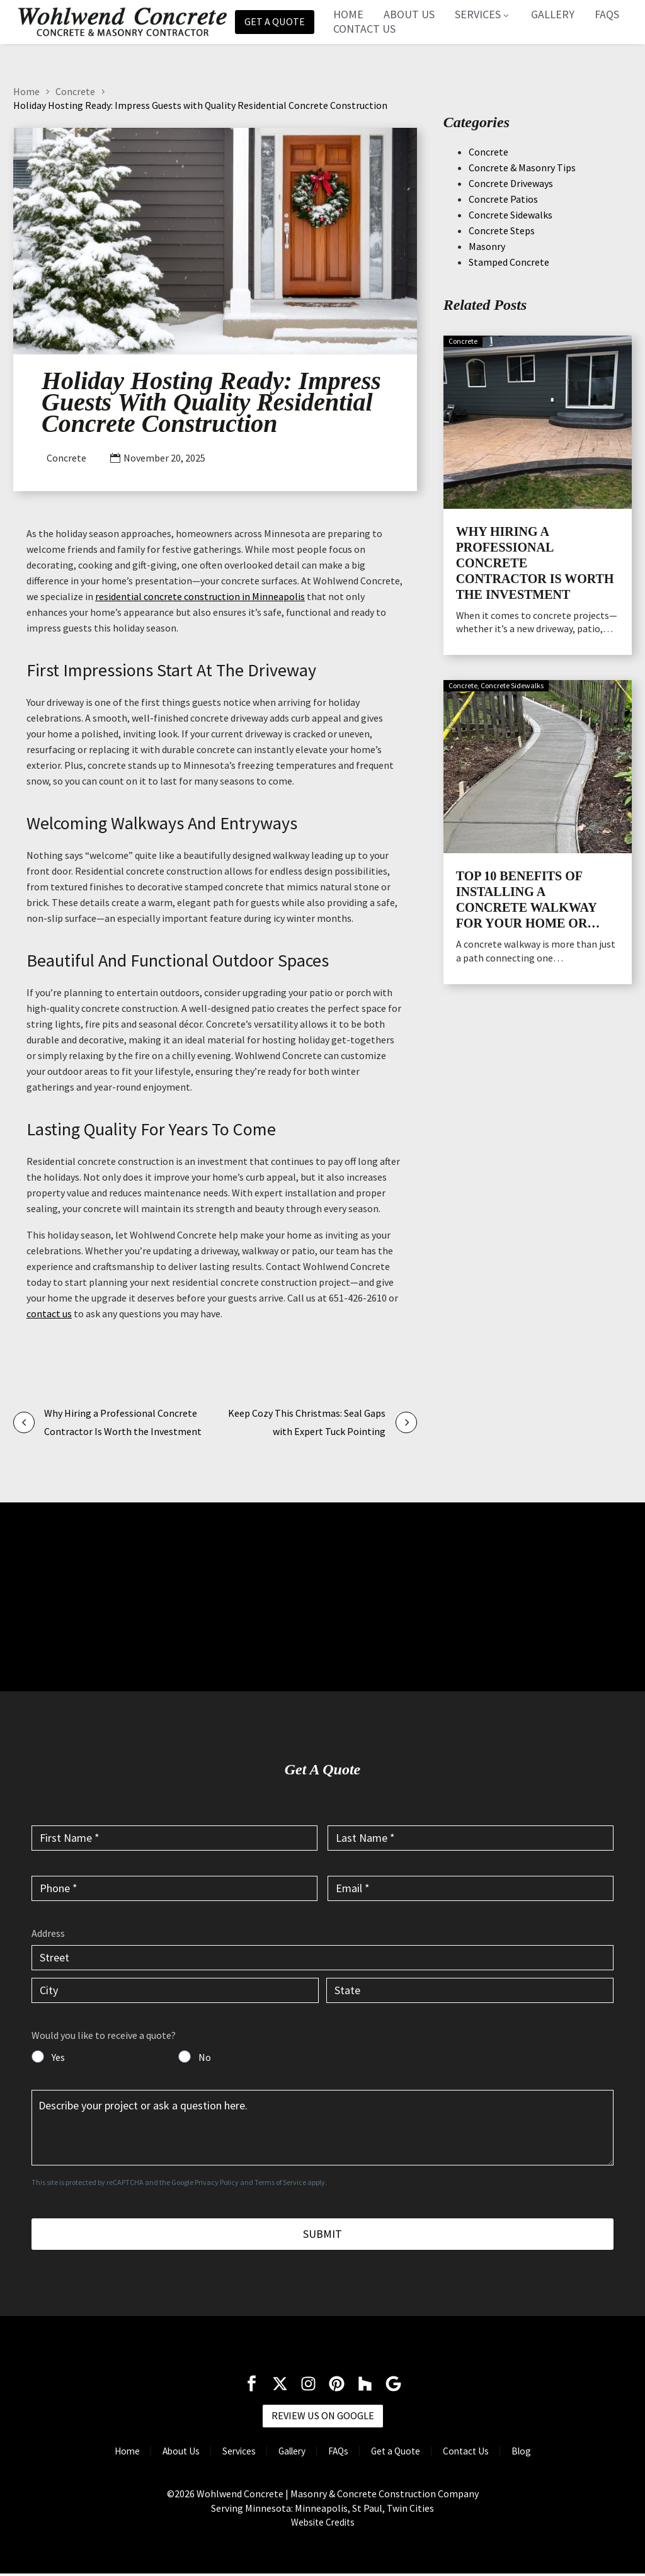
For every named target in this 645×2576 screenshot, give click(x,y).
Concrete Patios (503, 198)
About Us (412, 14)
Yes (58, 2057)
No (204, 2057)
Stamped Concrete (509, 261)
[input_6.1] (322, 1957)
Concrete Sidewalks (510, 214)
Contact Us (368, 29)
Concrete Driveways (511, 182)
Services (487, 14)
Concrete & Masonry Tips (522, 167)
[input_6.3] (175, 1990)
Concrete (75, 91)
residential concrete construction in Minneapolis (200, 595)
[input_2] (471, 1837)
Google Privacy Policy (205, 2181)
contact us (49, 1313)
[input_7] (37, 2056)
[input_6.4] (470, 1990)
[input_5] (322, 2127)
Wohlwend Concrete (240, 2496)
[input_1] (174, 1837)
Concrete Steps (502, 230)
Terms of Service (280, 2181)
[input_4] (471, 1887)
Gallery (556, 14)
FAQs (610, 14)
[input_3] (174, 1887)
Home (352, 14)
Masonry (487, 245)
